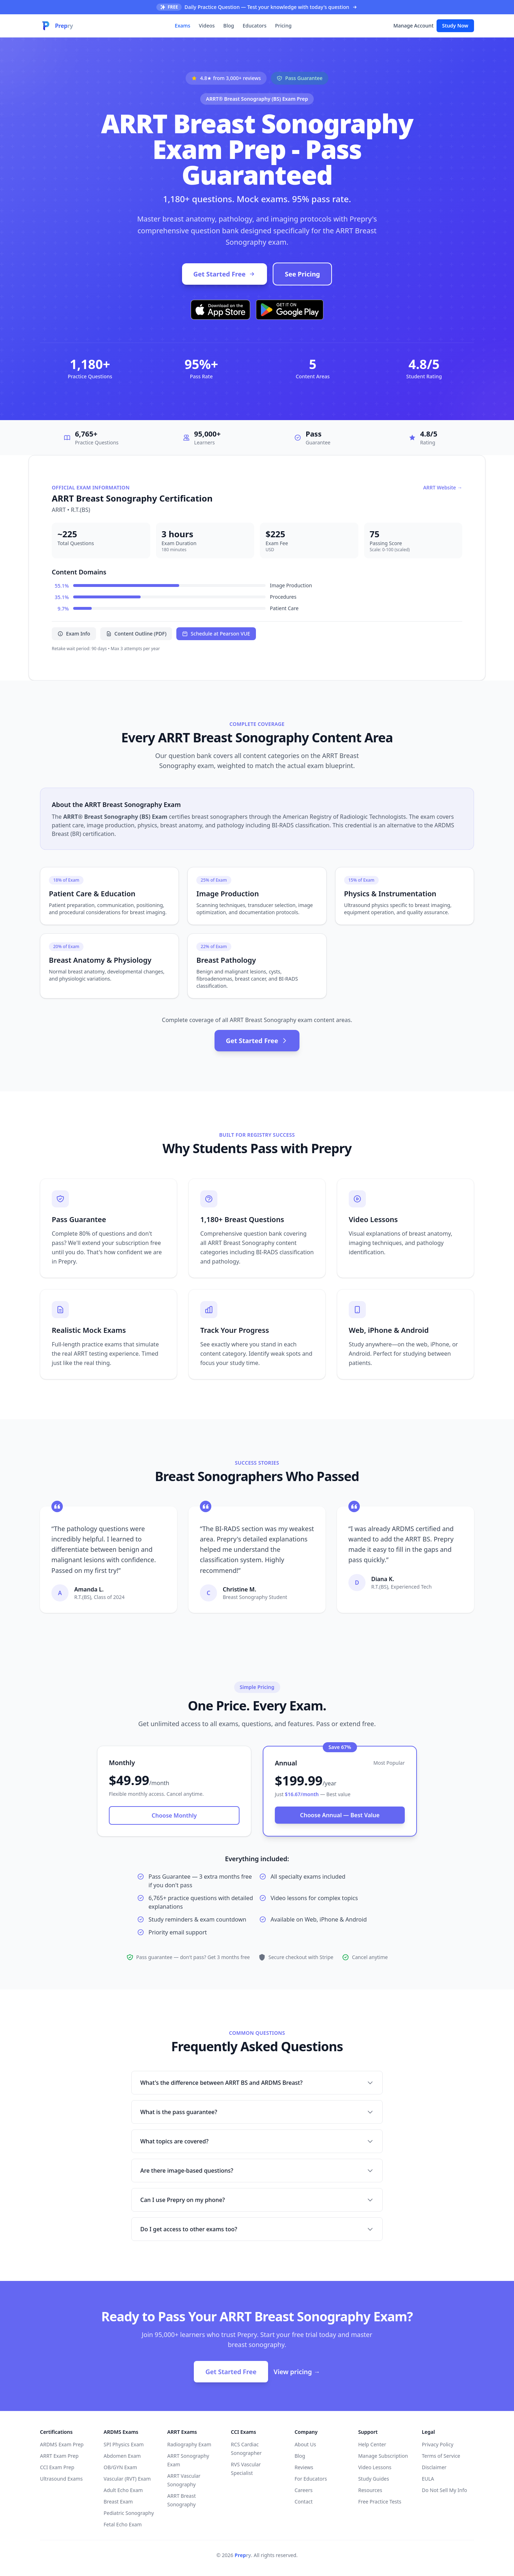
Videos (207, 25)
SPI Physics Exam (123, 2444)
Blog (228, 25)
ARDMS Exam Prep (62, 2444)
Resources (370, 2490)
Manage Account (413, 25)
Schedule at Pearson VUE (216, 633)
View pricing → (297, 2371)
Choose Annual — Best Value (340, 1815)
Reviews (303, 2467)
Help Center (372, 2444)
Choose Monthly (174, 1815)
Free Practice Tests (379, 2501)
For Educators (310, 2478)
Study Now (455, 25)
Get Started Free (224, 274)
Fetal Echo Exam (123, 2524)
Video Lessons (374, 2467)
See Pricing (302, 274)
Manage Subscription (383, 2455)
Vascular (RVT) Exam (127, 2478)
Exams (182, 25)
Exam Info (73, 633)
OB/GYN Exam (120, 2467)
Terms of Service (441, 2455)
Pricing (283, 25)
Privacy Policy (437, 2444)
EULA (428, 2478)
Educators (255, 25)
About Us (305, 2444)
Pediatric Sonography (129, 2513)
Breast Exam (118, 2501)
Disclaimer (434, 2467)
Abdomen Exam (122, 2455)
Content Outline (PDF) (136, 633)
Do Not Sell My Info (444, 2490)
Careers (303, 2490)
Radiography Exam (189, 2444)
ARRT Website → (442, 487)
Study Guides (373, 2478)
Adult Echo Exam (123, 2490)
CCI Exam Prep (57, 2467)
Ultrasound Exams (61, 2478)
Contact (303, 2501)
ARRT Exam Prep (59, 2455)
